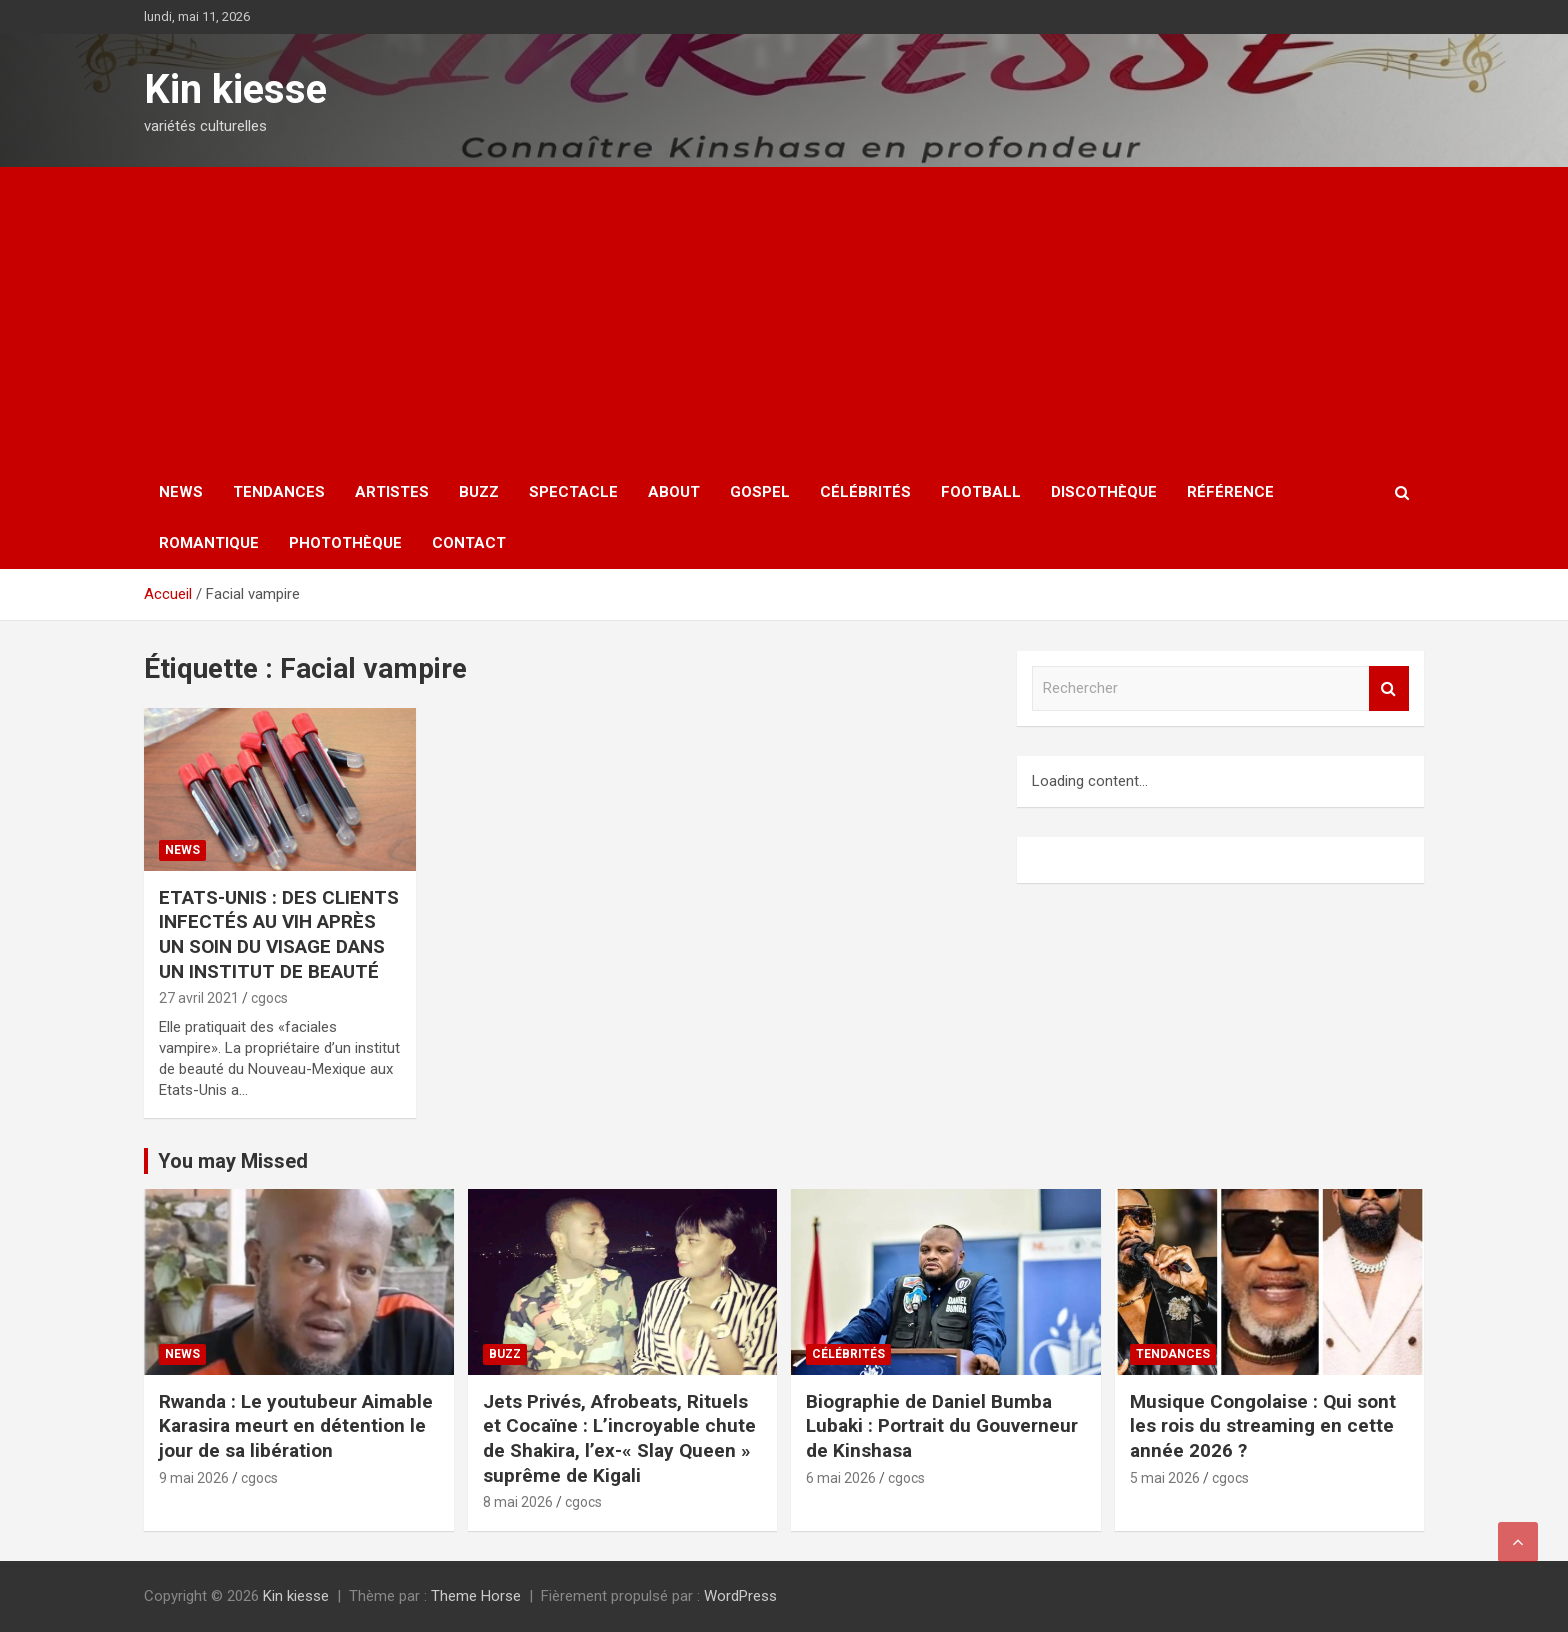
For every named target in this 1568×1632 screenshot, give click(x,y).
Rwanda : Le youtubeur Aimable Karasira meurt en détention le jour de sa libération (296, 1426)
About (674, 492)
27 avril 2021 (199, 998)
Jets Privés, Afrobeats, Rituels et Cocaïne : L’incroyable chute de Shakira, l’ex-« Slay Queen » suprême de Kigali (619, 1438)
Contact (469, 543)
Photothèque (345, 543)
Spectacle (573, 492)
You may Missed (233, 1161)
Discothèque (1104, 492)
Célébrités (865, 492)
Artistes (392, 492)
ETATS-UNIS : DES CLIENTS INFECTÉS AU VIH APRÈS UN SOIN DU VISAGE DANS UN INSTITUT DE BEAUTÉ (279, 934)
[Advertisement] (784, 317)
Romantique (209, 543)
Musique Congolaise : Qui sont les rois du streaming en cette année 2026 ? (1263, 1426)
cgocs (269, 998)
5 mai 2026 (1165, 1478)
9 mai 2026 (194, 1478)
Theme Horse (476, 1596)
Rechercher (1389, 688)
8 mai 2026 (518, 1502)
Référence (1230, 492)
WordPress (740, 1596)
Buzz (479, 492)
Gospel (760, 492)
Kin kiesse (235, 89)
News (181, 492)
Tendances (279, 492)
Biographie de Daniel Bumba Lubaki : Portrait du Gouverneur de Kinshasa (942, 1426)
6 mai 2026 (841, 1478)
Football (981, 492)
